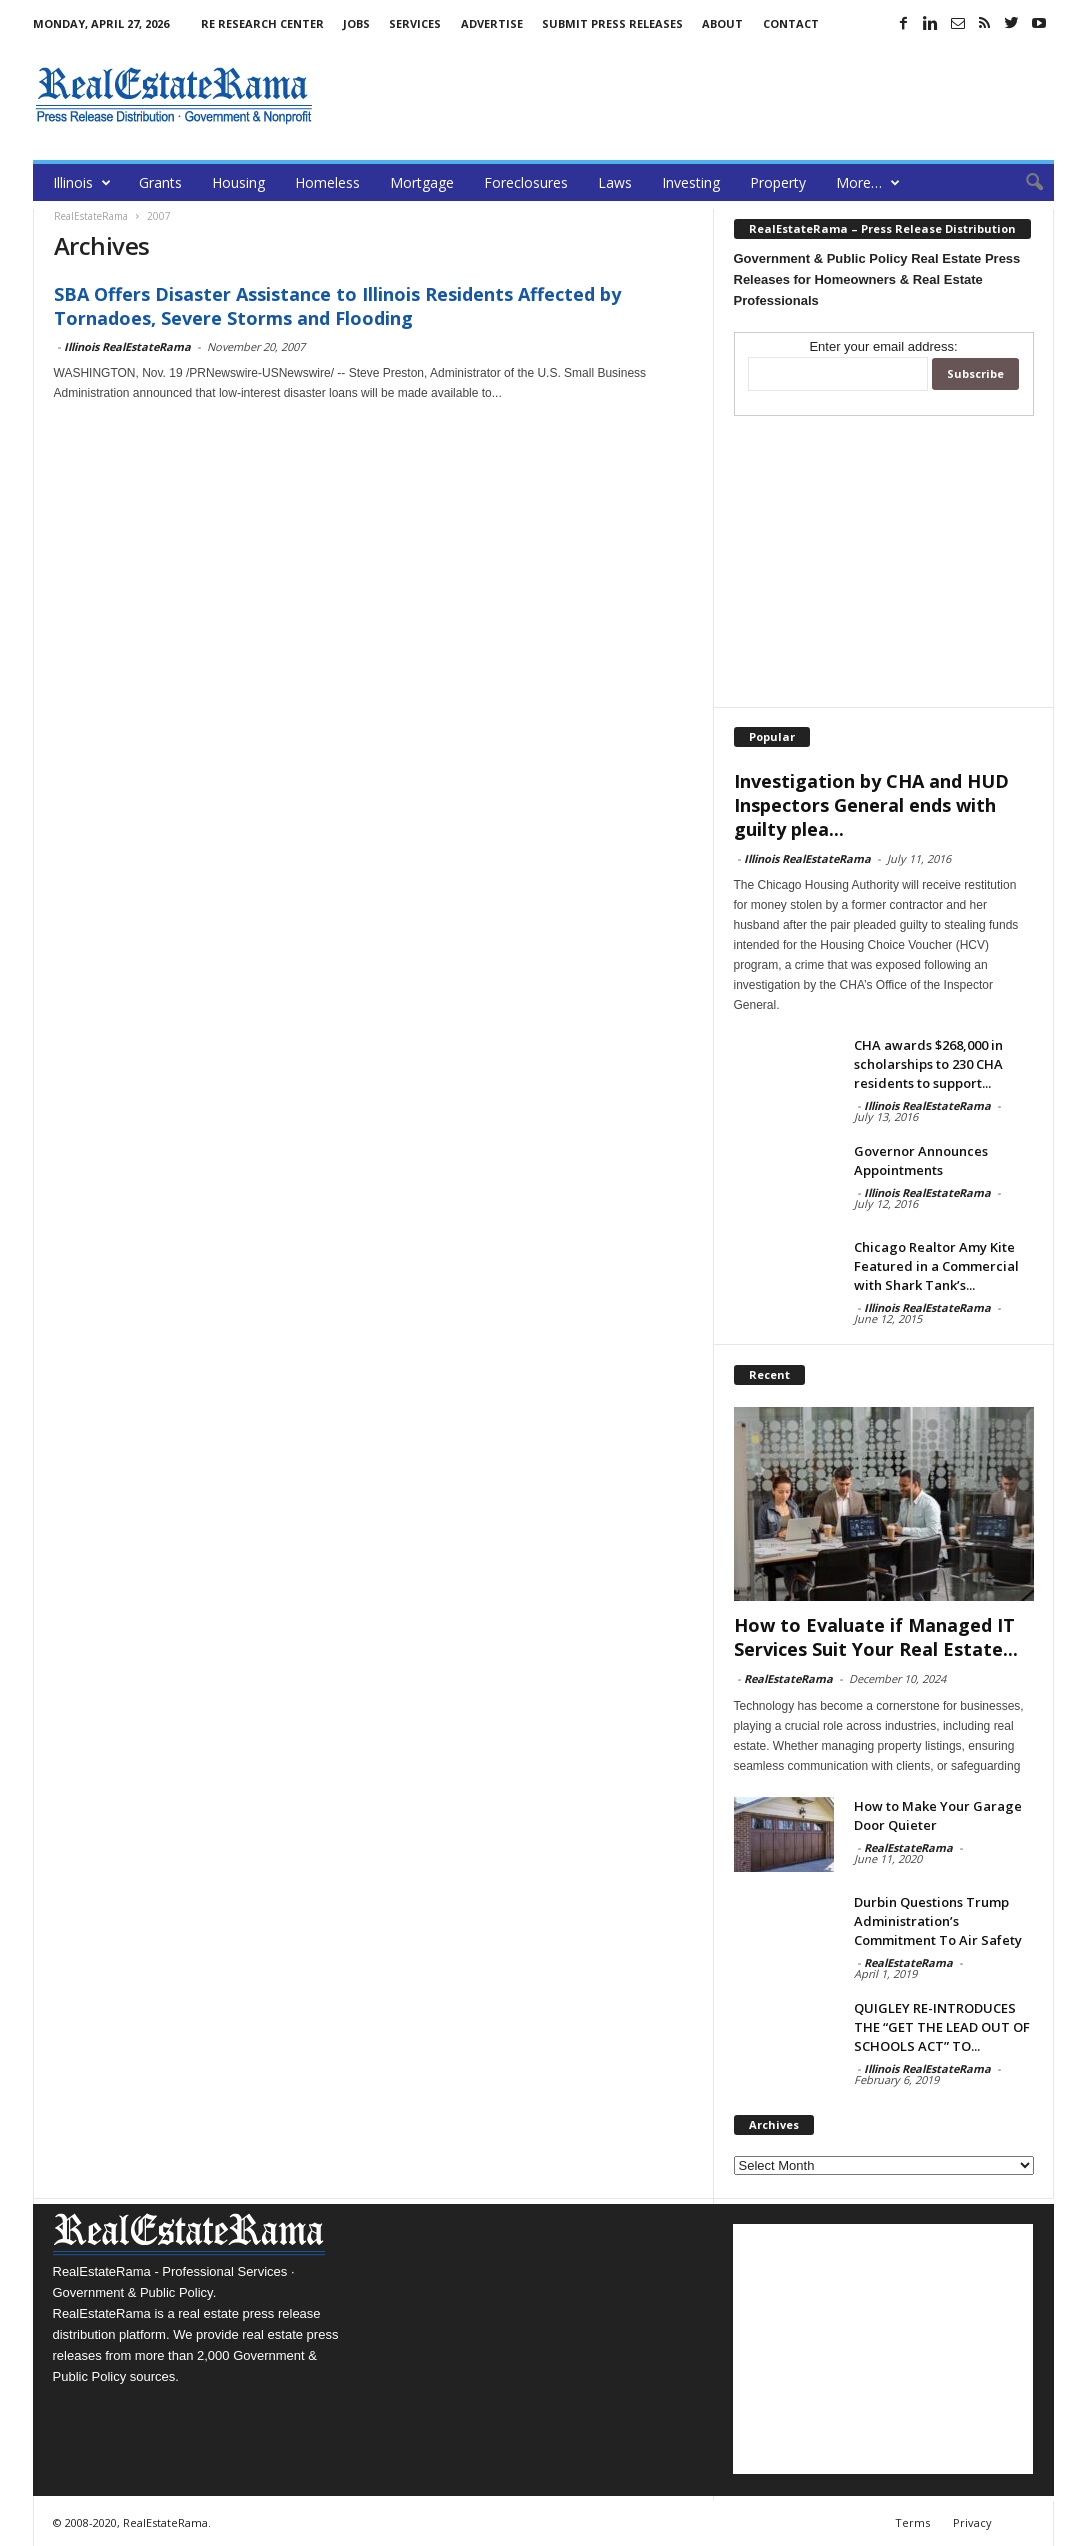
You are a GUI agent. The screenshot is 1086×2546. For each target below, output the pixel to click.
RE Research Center (262, 23)
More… (868, 182)
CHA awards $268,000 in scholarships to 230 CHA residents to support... (928, 1064)
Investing (691, 182)
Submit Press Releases (612, 23)
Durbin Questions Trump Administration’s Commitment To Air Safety (938, 1921)
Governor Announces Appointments (921, 1160)
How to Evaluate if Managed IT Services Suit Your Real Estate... (876, 1637)
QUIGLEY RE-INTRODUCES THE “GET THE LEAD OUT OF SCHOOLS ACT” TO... (942, 2027)
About (722, 23)
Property (778, 182)
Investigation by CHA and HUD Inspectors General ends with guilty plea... (871, 805)
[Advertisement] (690, 95)
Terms (912, 2522)
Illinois (82, 182)
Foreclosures (526, 182)
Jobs (356, 23)
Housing (238, 182)
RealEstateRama (788, 1678)
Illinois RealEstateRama (127, 346)
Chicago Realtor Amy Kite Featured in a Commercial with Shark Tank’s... (936, 1266)
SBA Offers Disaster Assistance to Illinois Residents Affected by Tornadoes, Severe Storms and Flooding (337, 306)
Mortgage (422, 182)
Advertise (492, 23)
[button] (1024, 183)
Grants (160, 182)
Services (415, 23)
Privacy (972, 2522)
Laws (615, 182)
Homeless (327, 182)
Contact (791, 23)
